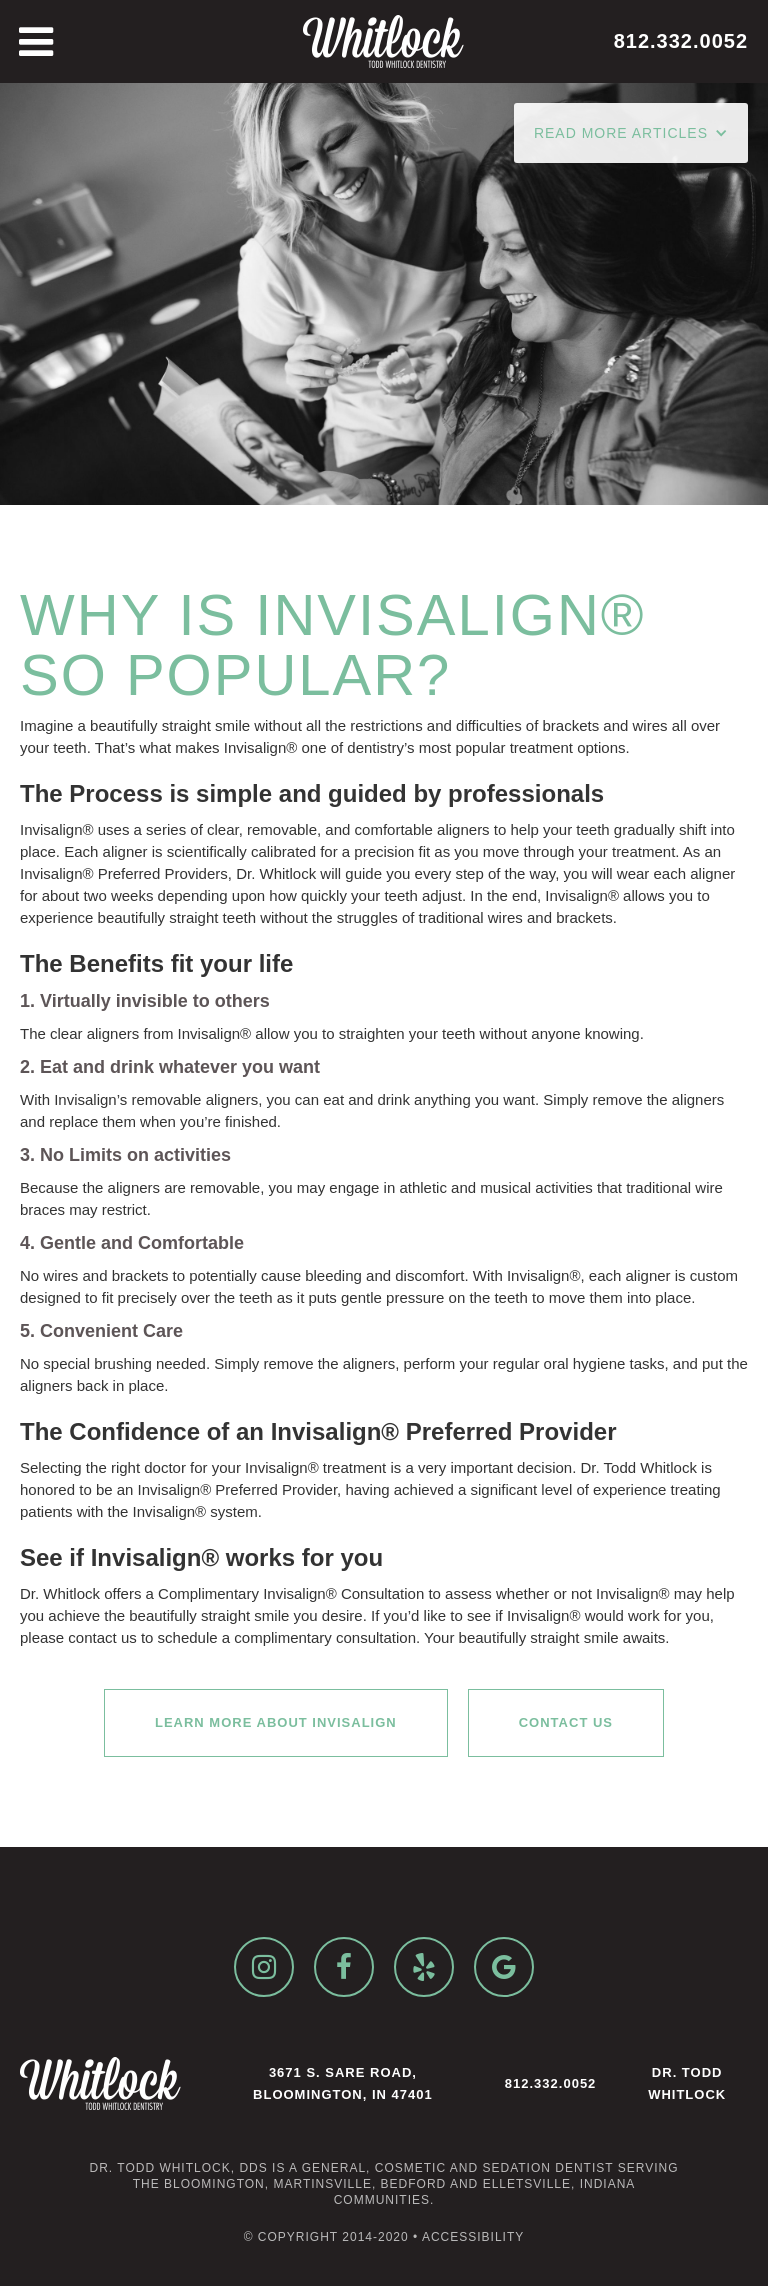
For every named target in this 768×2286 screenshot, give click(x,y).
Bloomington (214, 2184)
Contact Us (566, 1722)
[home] (383, 41)
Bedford (414, 2184)
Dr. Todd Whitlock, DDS (178, 2168)
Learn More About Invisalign (276, 1722)
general (334, 2168)
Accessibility (473, 2237)
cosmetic (410, 2168)
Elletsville (527, 2184)
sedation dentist (547, 2168)
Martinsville (322, 2184)
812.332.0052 (551, 2083)
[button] (631, 133)
